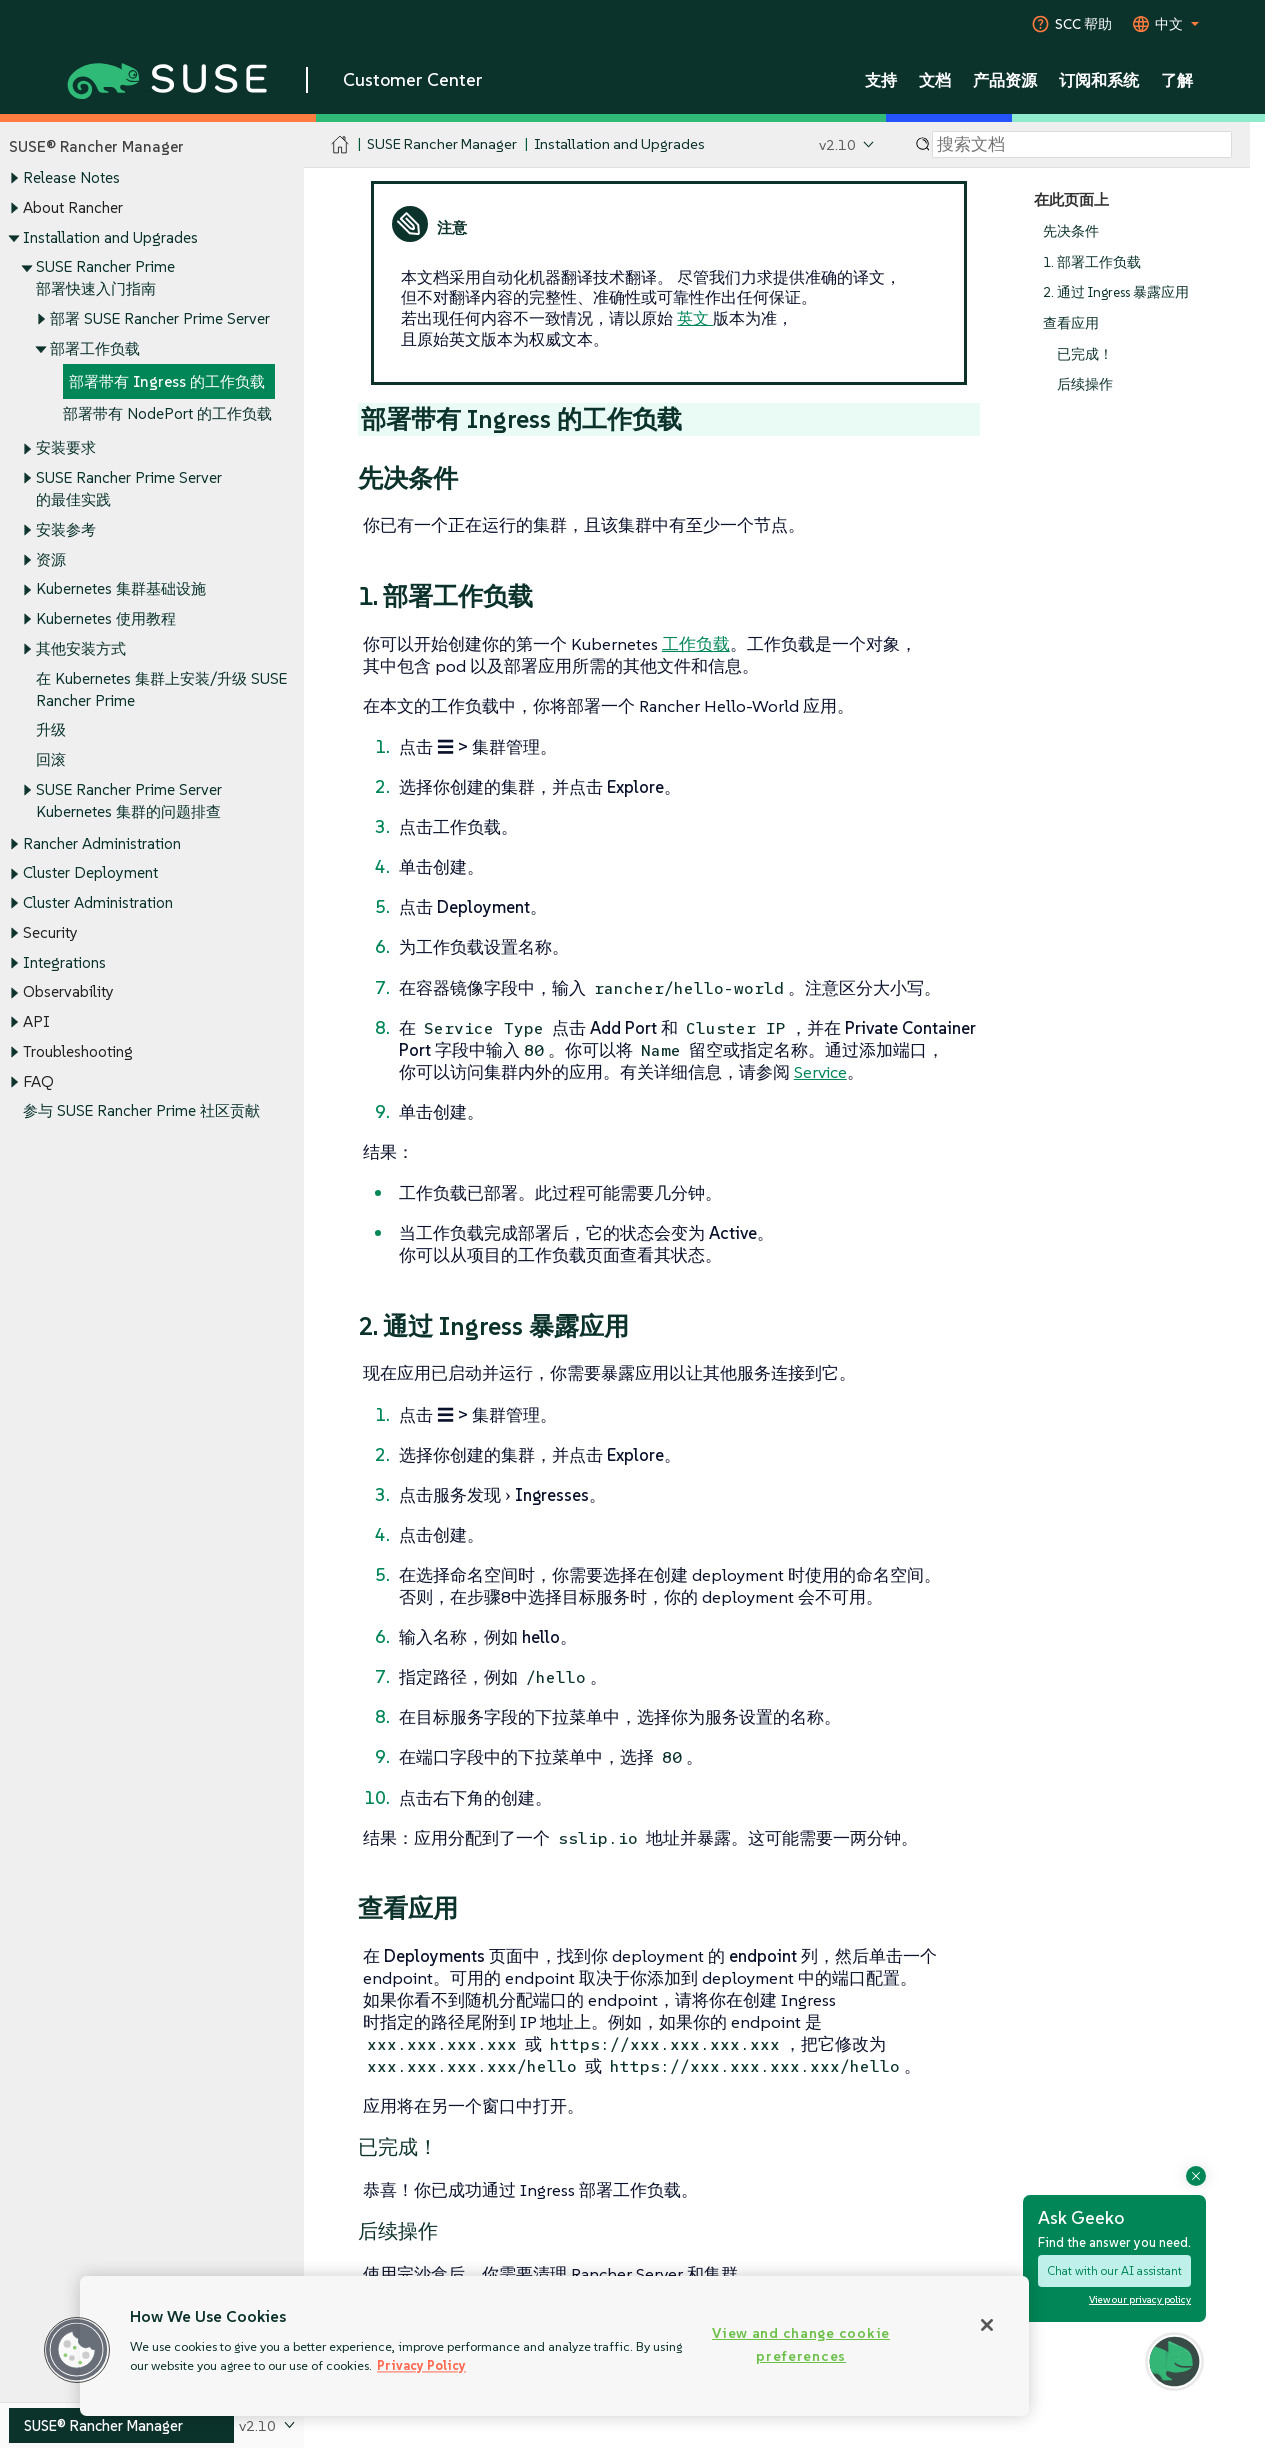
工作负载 (696, 644)
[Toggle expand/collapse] (14, 179)
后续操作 (1085, 385)
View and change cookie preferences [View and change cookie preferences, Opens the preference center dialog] (801, 2344)
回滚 (51, 759)
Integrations (64, 962)
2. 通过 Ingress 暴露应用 (1116, 293)
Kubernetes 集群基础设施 (121, 589)
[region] (554, 2346)
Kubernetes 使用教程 (106, 618)
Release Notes (71, 178)
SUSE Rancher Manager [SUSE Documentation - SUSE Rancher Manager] (442, 144)
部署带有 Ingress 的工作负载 (167, 381)
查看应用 (1071, 323)
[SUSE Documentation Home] (340, 145)
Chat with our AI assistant (1114, 2270)
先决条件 (1071, 231)
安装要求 (66, 448)
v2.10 (837, 144)
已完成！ (1085, 354)
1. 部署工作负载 (1092, 262)
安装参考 (66, 529)
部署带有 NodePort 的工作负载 (167, 414)
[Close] (987, 2325)
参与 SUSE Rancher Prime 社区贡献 (141, 1111)
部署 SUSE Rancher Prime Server (160, 318)
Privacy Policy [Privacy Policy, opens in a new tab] (421, 2365)
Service (820, 1072)
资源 (51, 559)
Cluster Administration (98, 903)
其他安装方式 (81, 648)
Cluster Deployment (90, 873)
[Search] (1082, 145)
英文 (695, 318)
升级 (51, 730)
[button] (77, 2350)
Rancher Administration (102, 843)
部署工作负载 (95, 348)
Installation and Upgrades (110, 237)
